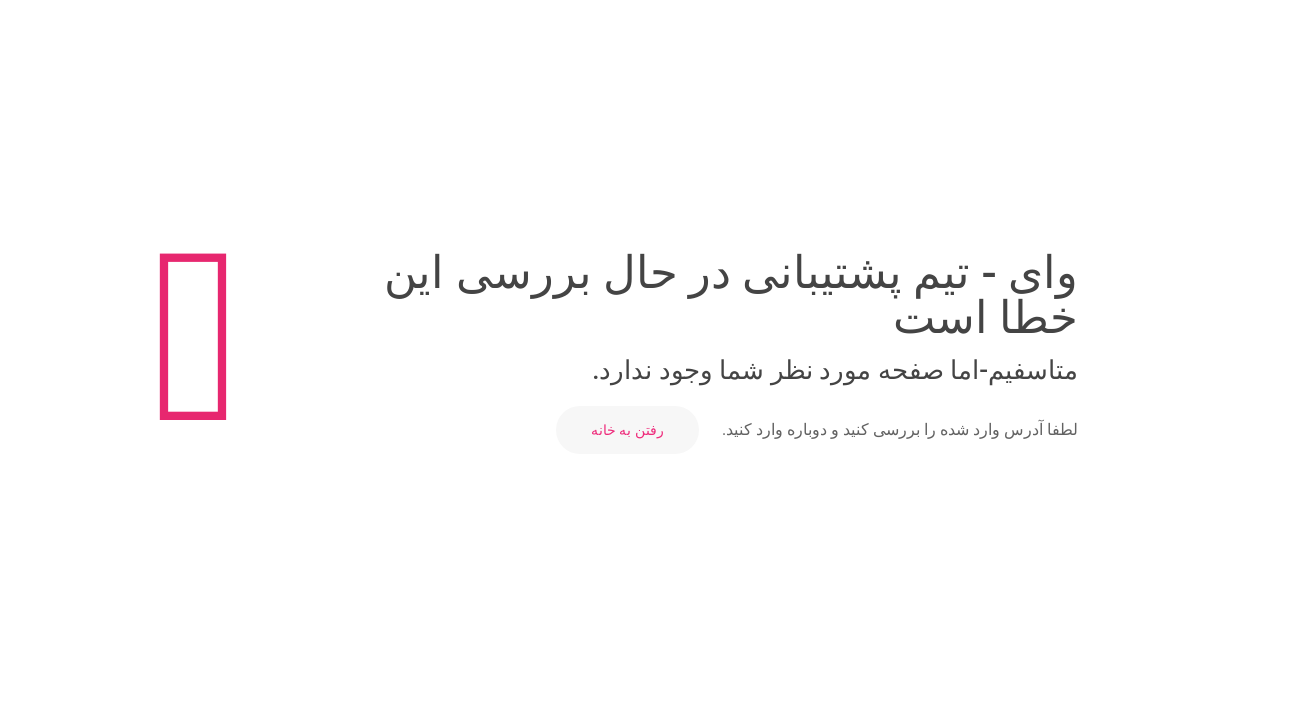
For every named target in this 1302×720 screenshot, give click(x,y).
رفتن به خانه (627, 430)
